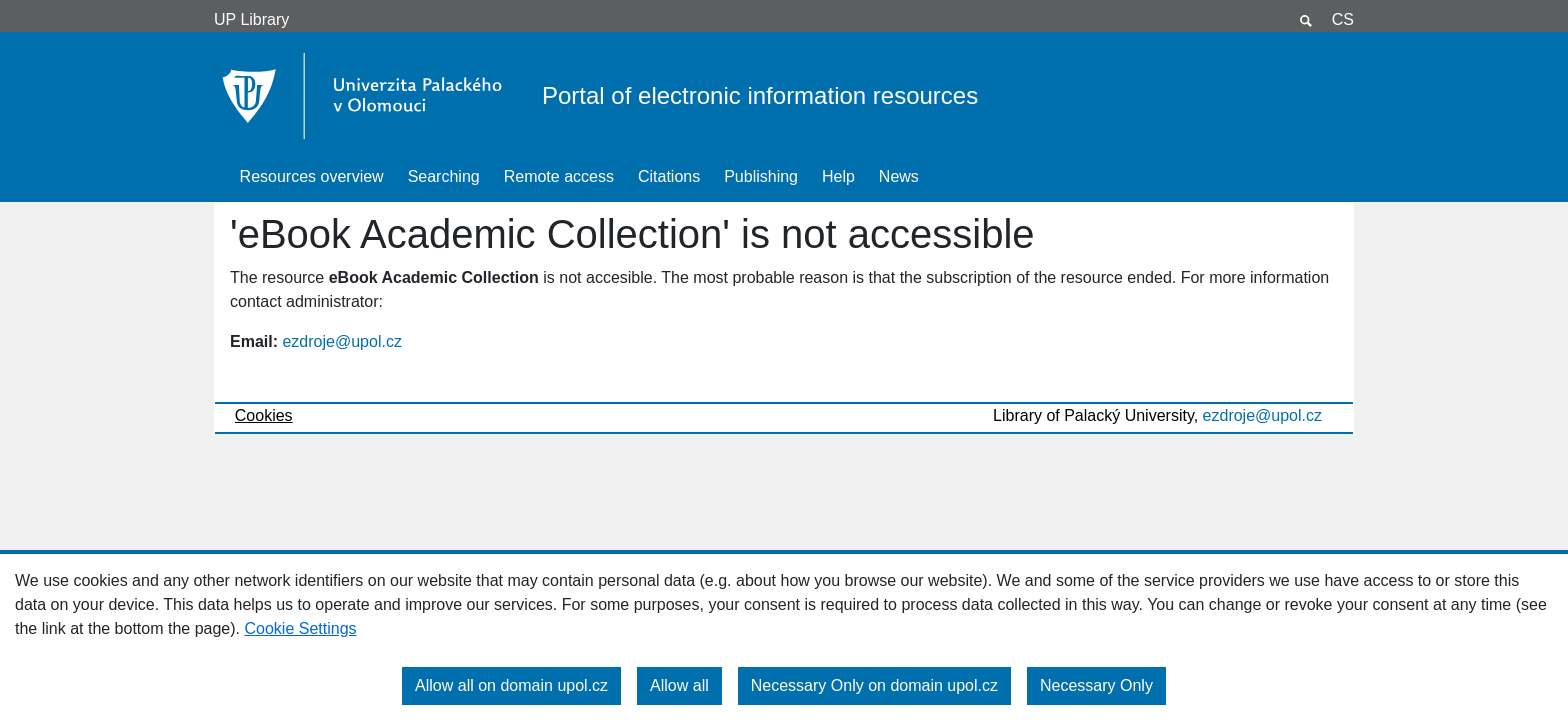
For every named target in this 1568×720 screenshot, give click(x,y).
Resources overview (312, 176)
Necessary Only (1096, 685)
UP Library (251, 19)
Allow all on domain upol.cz (511, 685)
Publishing (761, 176)
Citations (669, 176)
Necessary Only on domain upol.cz (874, 685)
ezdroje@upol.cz (341, 341)
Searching (444, 176)
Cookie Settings (300, 628)
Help (838, 176)
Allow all (679, 685)
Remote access (559, 176)
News (899, 176)
